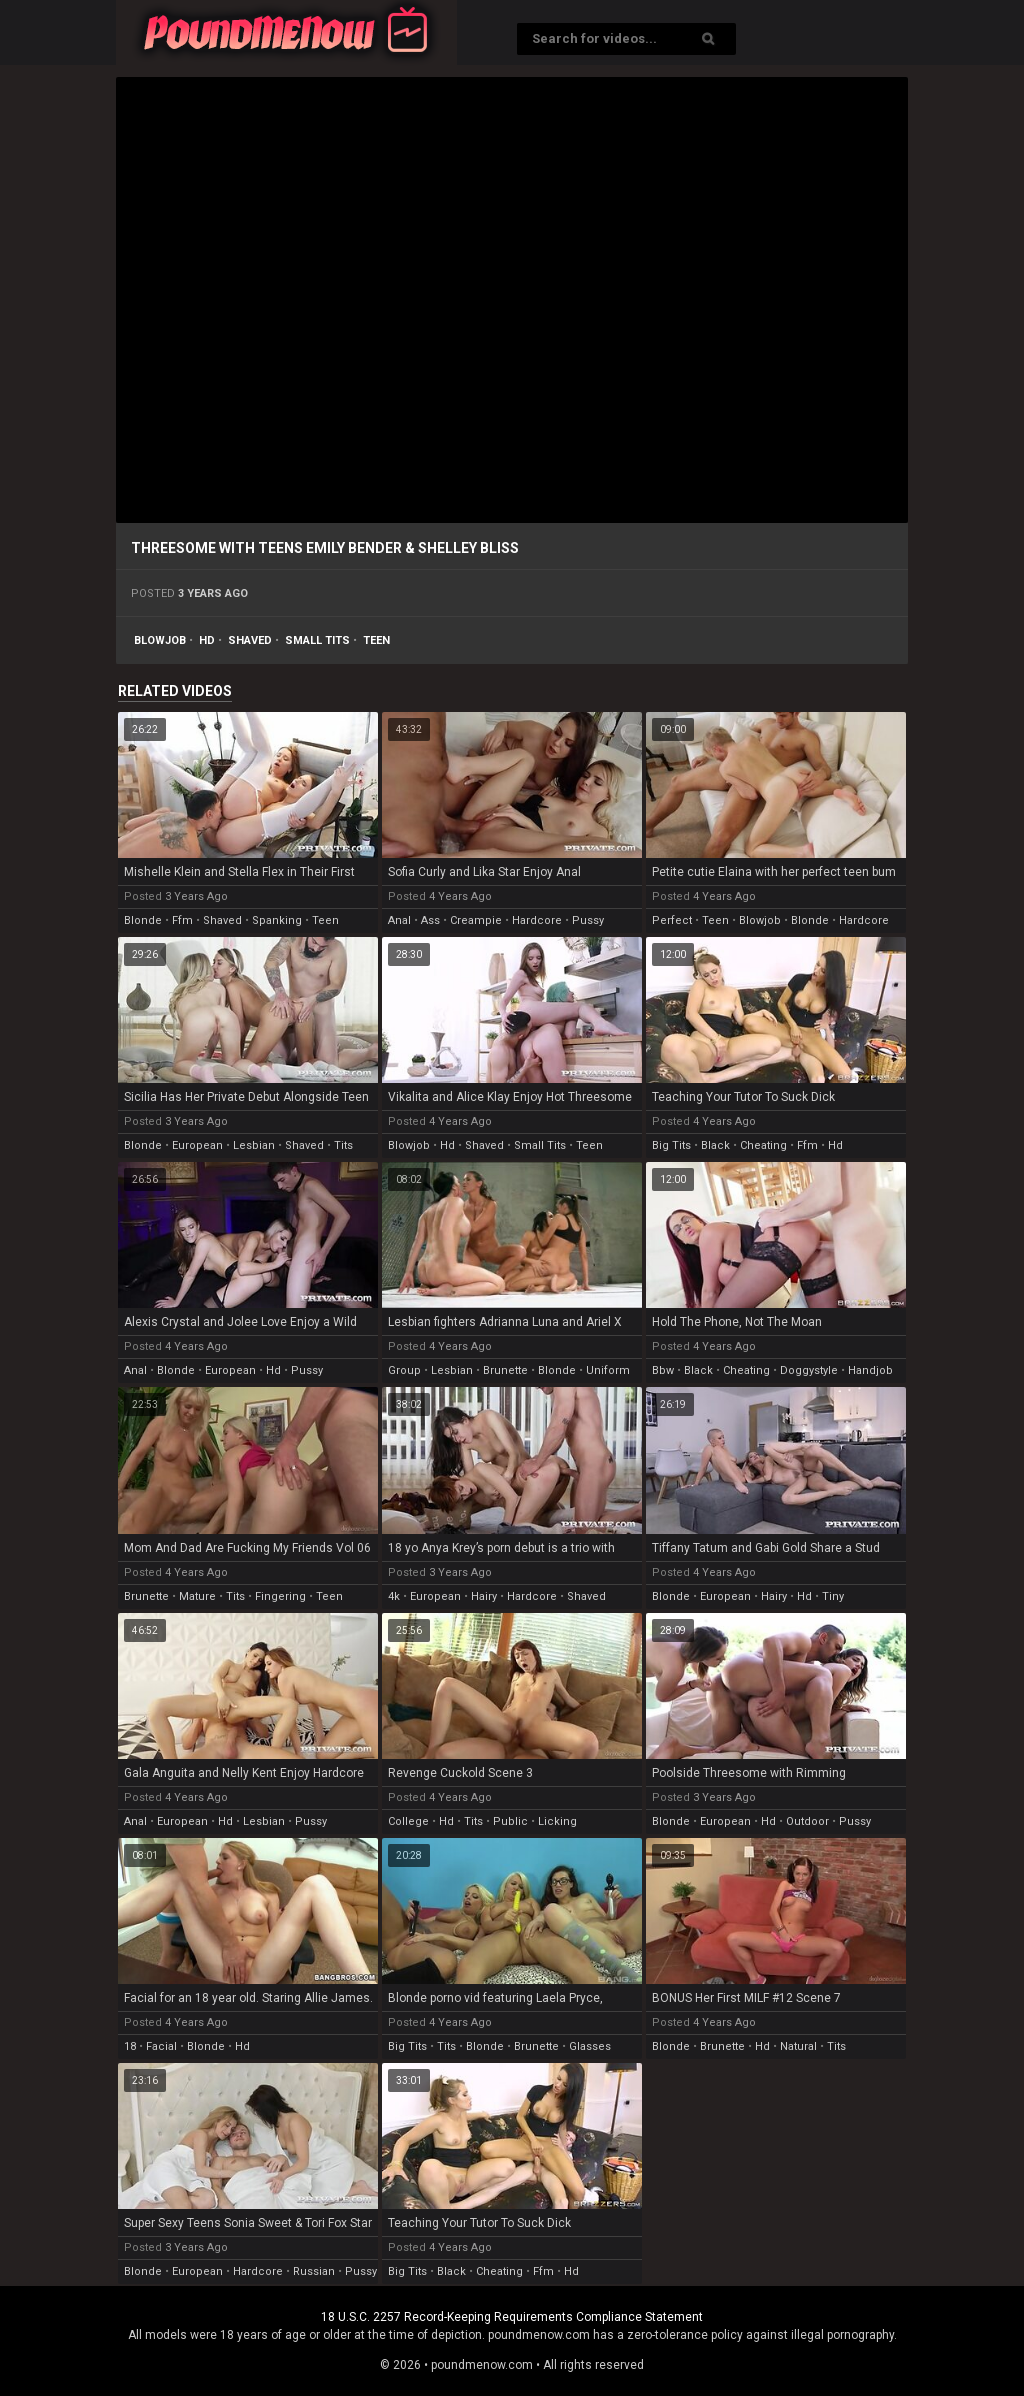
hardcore (537, 920)
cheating (763, 1145)
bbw (663, 1370)
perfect (672, 920)
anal (399, 920)
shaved (250, 640)
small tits (317, 640)
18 (130, 2046)
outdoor (807, 1821)
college (408, 1821)
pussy (588, 920)
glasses (590, 2046)
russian (314, 2271)
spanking (277, 920)
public (510, 1821)
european (197, 1145)
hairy (484, 1596)
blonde (143, 920)
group (404, 1370)
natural (798, 2046)
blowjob (160, 640)
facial (161, 2046)
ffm (182, 920)
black (715, 1145)
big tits (671, 1145)
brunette (505, 1370)
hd (207, 640)
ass (430, 920)
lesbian (254, 1145)
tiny (833, 1596)
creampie (476, 920)
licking (557, 1821)
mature (197, 1596)
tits (343, 1145)
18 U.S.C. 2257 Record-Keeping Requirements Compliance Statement (512, 2317)
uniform (608, 1370)
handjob (870, 1370)
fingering (280, 1596)
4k (394, 1596)
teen (376, 640)
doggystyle (809, 1370)
